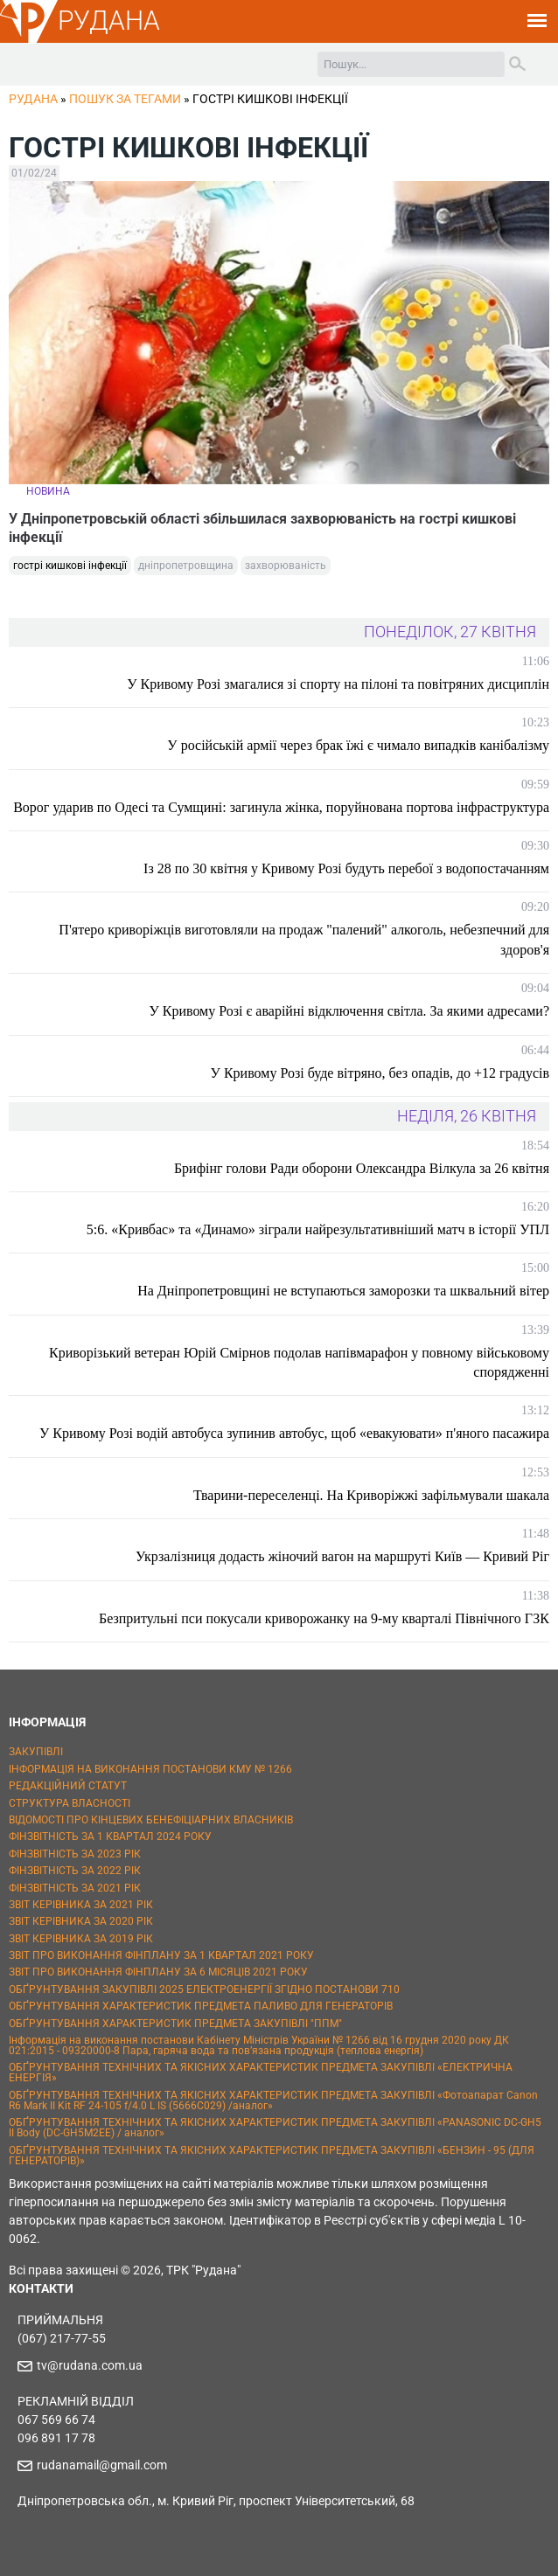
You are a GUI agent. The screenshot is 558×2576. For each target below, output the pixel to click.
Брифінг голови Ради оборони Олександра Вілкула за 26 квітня (361, 1168)
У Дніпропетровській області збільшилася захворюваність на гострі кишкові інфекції (262, 527)
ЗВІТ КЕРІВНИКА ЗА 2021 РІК (81, 1905)
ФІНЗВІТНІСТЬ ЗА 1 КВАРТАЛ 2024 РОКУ (110, 1836)
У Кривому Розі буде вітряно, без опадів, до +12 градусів (380, 1073)
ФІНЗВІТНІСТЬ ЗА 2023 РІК (75, 1854)
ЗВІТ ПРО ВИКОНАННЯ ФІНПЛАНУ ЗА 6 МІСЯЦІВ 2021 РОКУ (158, 1972)
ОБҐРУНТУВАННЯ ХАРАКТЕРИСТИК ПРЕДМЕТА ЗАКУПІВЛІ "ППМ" (175, 2023)
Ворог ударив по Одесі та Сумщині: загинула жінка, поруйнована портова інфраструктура (281, 807)
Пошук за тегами (125, 99)
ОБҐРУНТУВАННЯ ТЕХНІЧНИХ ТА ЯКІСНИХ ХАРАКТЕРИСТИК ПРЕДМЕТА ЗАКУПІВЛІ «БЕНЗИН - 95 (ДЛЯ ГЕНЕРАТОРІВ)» (271, 2155)
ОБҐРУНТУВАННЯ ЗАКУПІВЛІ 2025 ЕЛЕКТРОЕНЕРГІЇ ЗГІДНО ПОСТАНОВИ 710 (204, 1989)
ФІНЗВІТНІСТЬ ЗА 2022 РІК (75, 1870)
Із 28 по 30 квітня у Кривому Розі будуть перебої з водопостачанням (346, 868)
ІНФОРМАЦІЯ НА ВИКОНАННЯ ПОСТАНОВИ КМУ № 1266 (150, 1769)
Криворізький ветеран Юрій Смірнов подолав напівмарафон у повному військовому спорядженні (299, 1362)
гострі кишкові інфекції (70, 565)
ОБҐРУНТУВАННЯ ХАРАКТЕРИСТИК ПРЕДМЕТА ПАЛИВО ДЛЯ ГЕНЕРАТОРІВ (201, 2006)
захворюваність (285, 565)
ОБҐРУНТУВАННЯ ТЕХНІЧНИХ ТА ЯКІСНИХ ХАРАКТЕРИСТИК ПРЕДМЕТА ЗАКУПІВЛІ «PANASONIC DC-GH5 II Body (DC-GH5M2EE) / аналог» (275, 2127)
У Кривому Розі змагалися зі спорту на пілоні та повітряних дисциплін (338, 684)
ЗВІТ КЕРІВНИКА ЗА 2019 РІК (81, 1939)
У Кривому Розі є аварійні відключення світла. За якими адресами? (349, 1010)
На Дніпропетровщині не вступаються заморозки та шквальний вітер (343, 1290)
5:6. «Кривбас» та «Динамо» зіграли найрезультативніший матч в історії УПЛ (318, 1229)
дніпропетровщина (186, 565)
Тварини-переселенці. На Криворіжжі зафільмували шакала (371, 1495)
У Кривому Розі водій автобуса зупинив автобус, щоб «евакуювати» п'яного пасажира (294, 1433)
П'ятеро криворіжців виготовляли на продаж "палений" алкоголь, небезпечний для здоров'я (304, 939)
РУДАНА (109, 20)
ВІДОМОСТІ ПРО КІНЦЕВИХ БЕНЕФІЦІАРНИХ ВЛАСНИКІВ (151, 1820)
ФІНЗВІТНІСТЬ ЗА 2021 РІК (75, 1888)
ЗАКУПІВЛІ (36, 1752)
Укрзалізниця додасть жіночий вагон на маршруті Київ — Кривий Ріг (342, 1556)
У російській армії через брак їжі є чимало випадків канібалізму (358, 745)
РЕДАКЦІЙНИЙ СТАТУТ (68, 1786)
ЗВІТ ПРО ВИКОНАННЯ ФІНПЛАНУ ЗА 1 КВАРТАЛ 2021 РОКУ (161, 1955)
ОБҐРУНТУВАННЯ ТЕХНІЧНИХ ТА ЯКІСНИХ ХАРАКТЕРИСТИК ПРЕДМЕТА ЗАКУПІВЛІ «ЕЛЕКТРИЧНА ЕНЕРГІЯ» (261, 2072)
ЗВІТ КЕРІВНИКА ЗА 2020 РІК (81, 1921)
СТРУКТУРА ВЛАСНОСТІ (69, 1803)
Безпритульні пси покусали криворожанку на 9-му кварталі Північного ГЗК (324, 1618)
